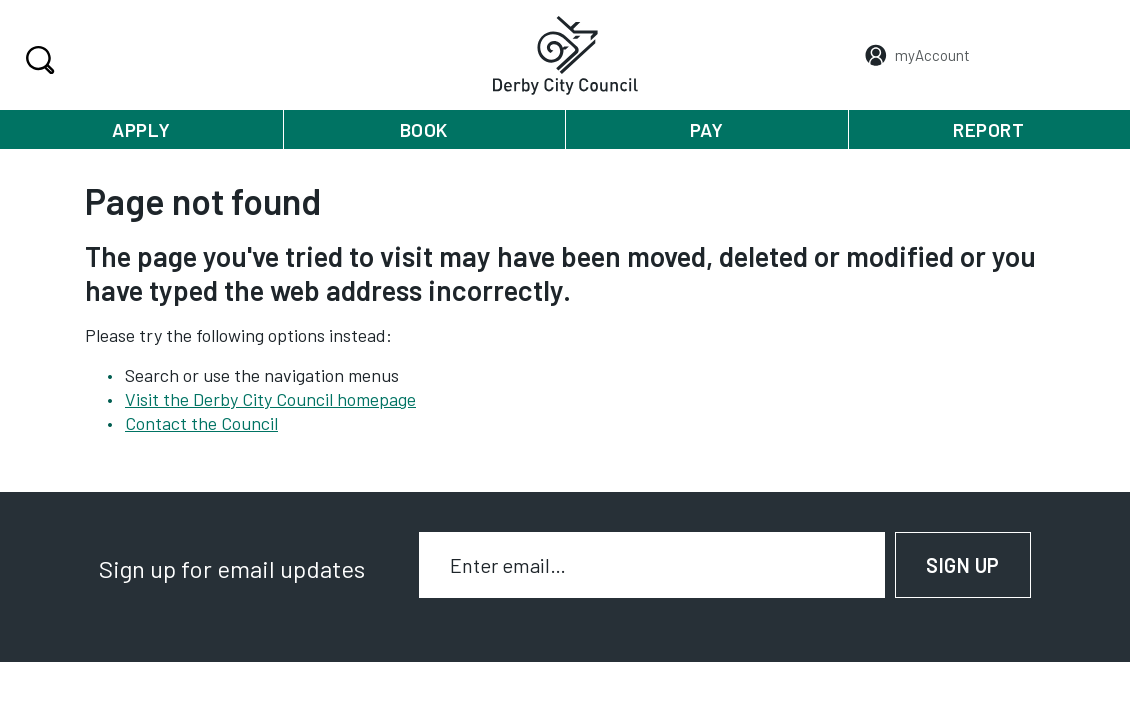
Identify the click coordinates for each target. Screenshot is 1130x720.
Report (988, 129)
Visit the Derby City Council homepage (270, 399)
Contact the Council (201, 423)
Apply (141, 129)
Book (424, 129)
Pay (707, 129)
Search (37, 60)
